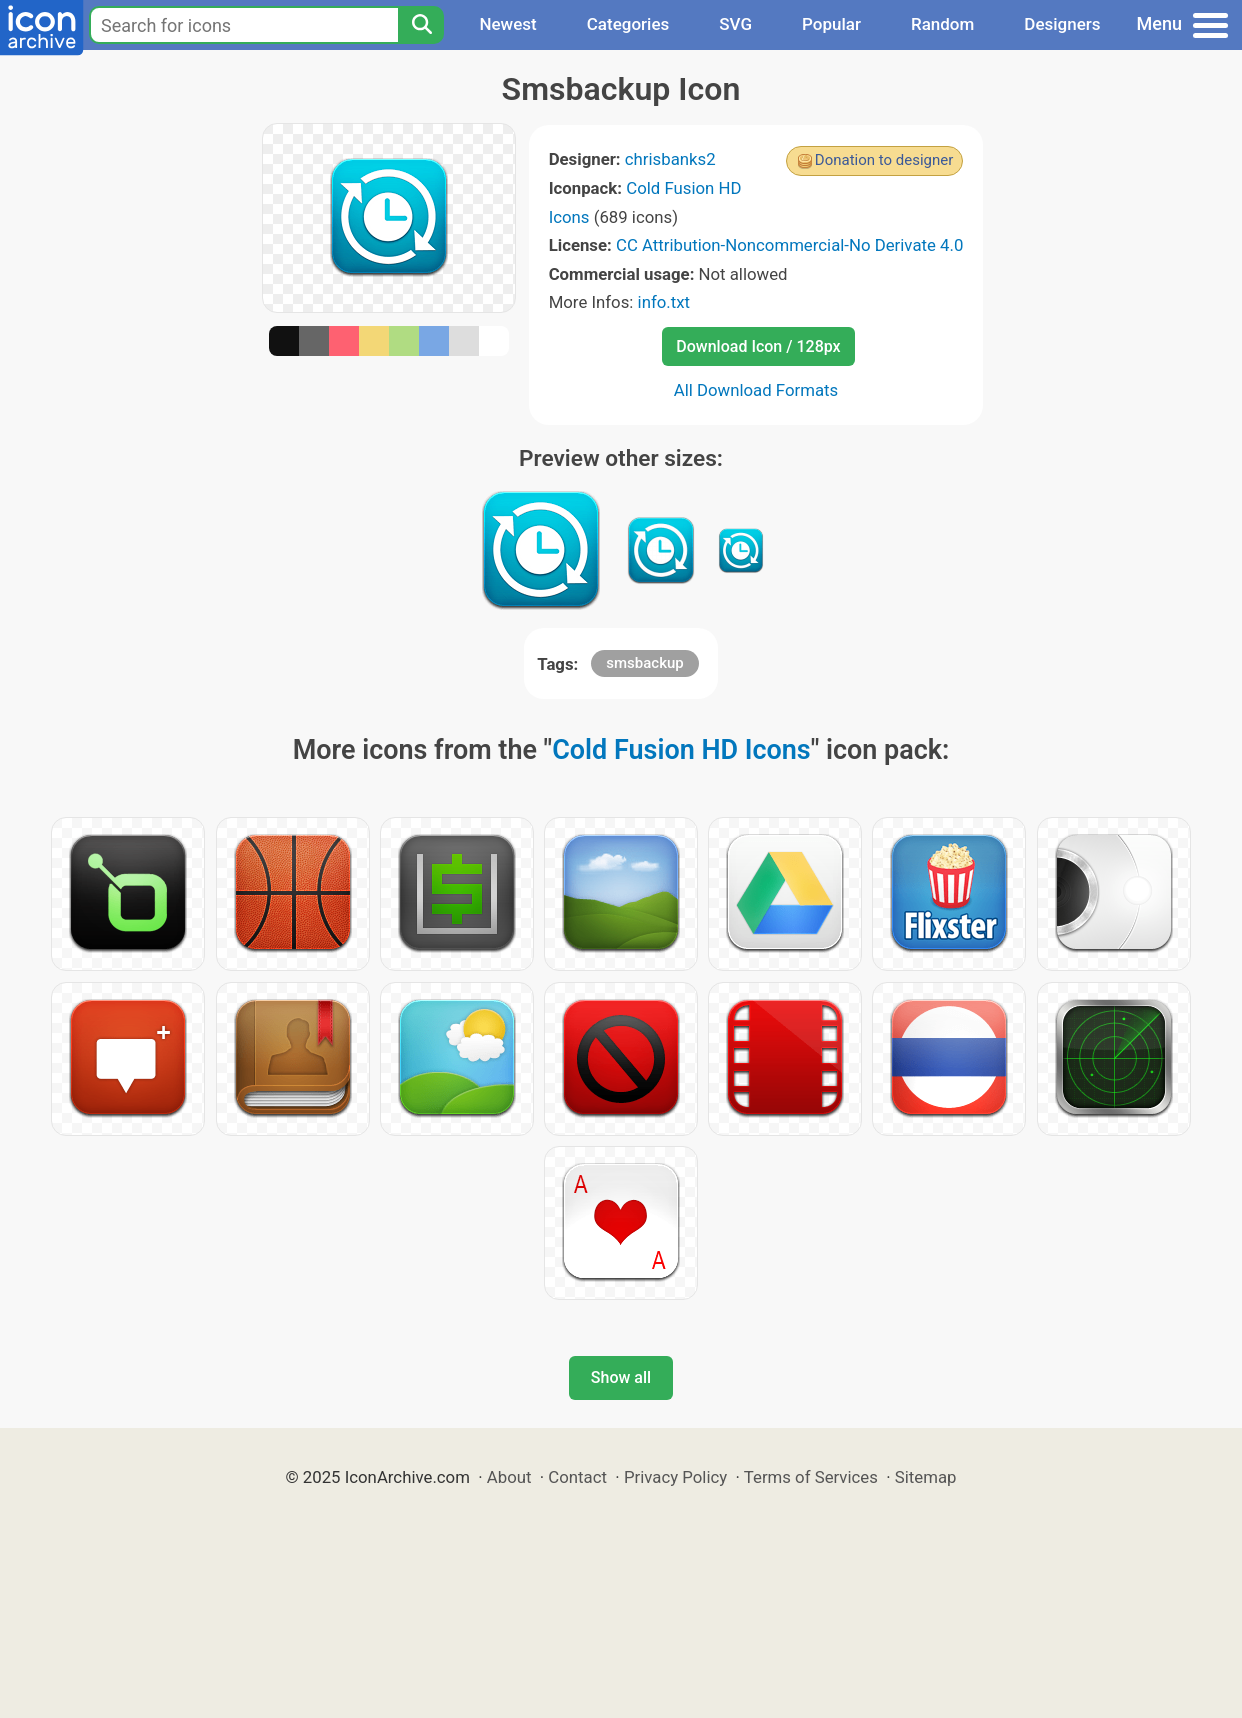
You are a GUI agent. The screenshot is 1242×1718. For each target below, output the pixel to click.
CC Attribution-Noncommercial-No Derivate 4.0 (789, 245)
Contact (577, 1477)
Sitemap (926, 1477)
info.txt (664, 302)
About (509, 1477)
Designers (1062, 24)
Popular (831, 24)
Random (942, 24)
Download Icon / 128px (758, 346)
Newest (507, 24)
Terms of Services (811, 1477)
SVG (735, 24)
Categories (628, 24)
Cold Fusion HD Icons (681, 750)
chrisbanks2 (670, 159)
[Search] (421, 25)
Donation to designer (884, 160)
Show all (621, 1377)
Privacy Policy (675, 1477)
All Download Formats (756, 390)
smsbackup (644, 663)
